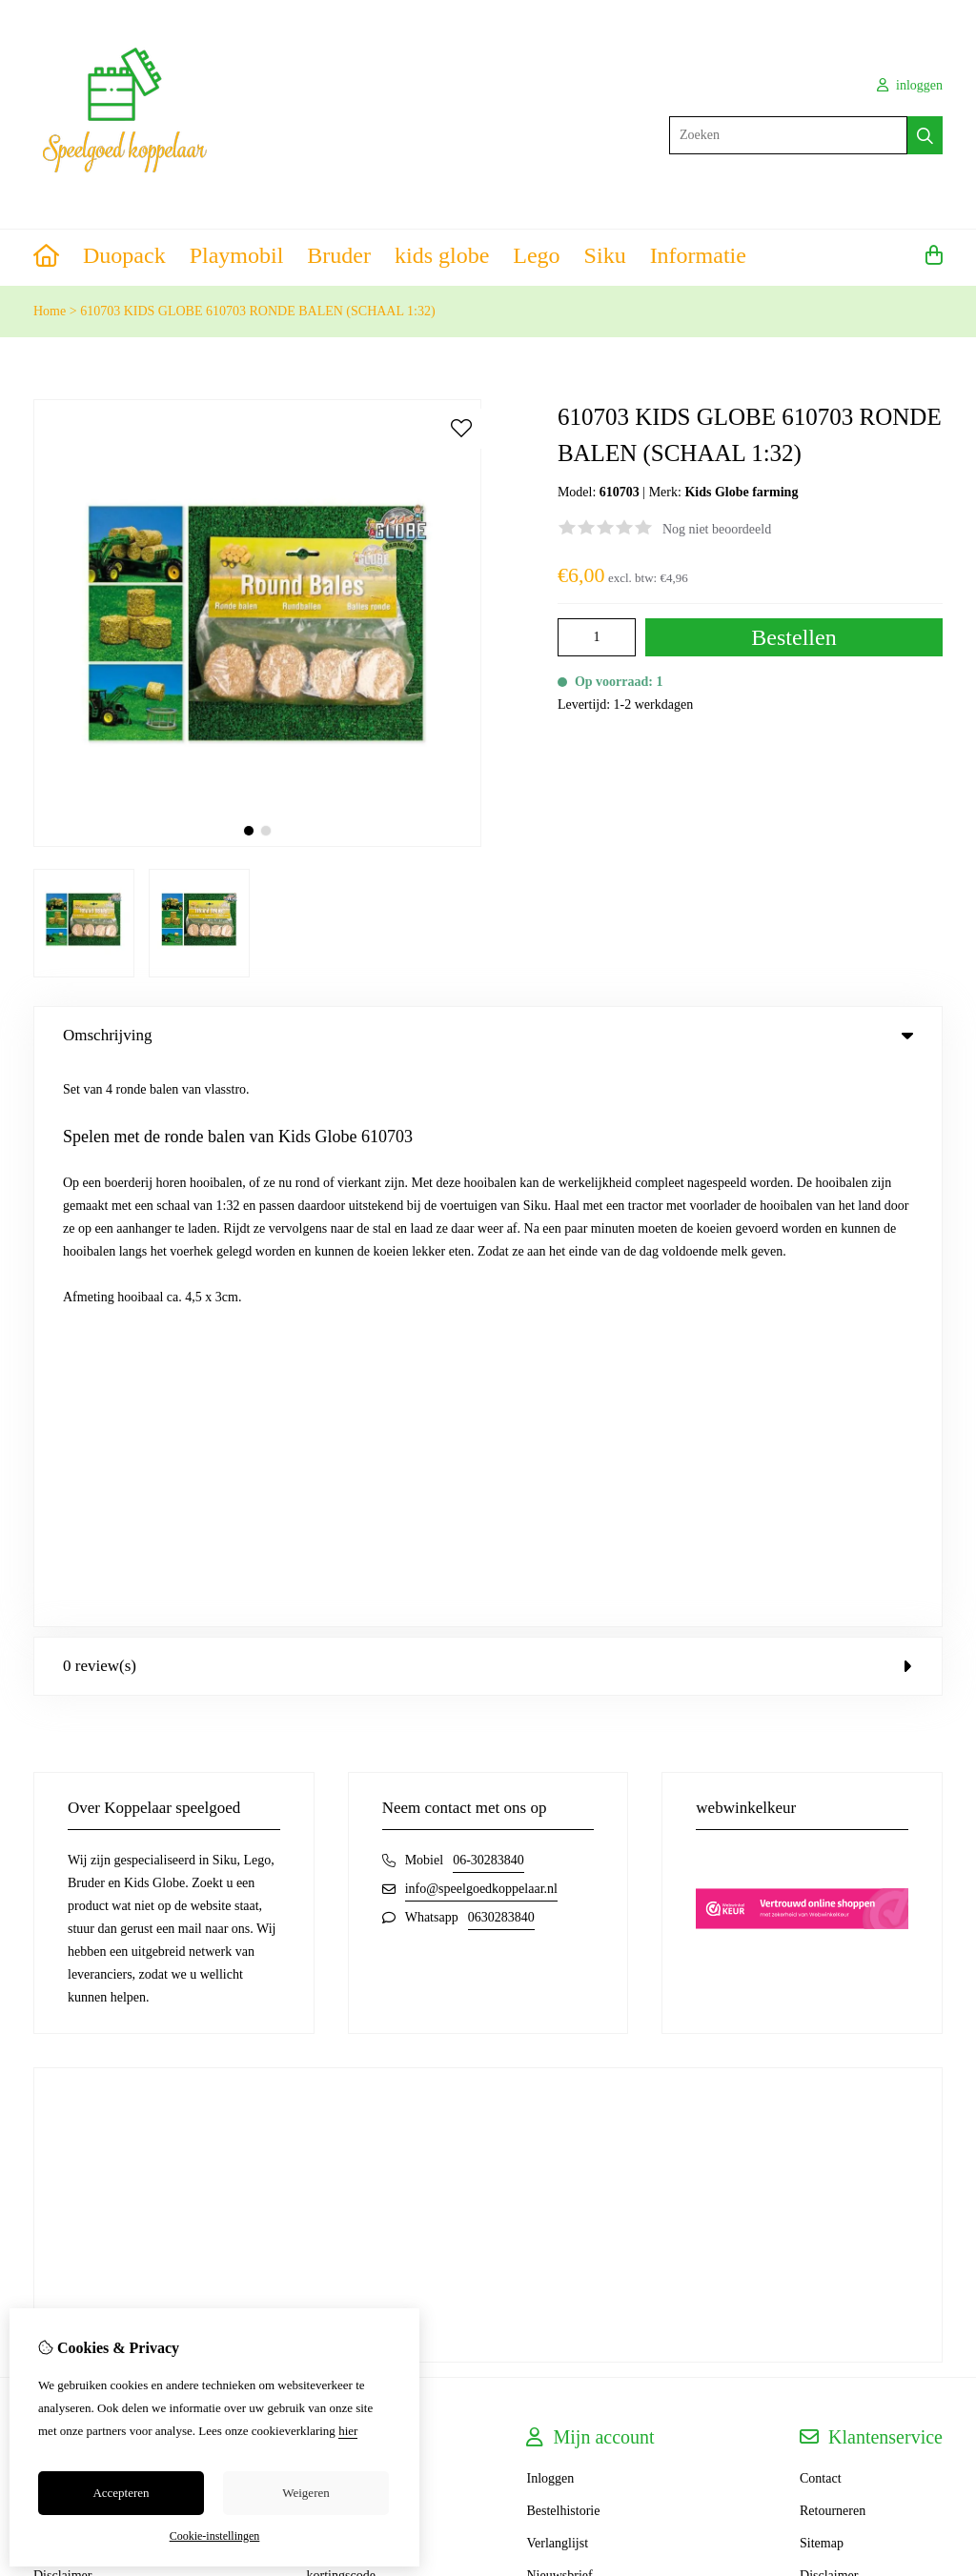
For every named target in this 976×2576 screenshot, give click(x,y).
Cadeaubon (337, 1949)
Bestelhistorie (563, 1949)
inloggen (910, 85)
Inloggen (550, 1916)
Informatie (698, 255)
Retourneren (832, 1949)
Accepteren (120, 2492)
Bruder (339, 255)
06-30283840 (488, 1298)
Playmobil (237, 255)
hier (347, 2431)
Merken (328, 1916)
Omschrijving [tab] (488, 1035)
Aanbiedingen (344, 1981)
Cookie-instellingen (215, 2536)
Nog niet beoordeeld (716, 529)
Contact (821, 1916)
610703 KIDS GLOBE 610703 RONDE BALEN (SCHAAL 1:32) (257, 311)
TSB (932, 2267)
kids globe (442, 255)
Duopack (124, 255)
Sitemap (822, 1981)
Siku (605, 255)
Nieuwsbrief (559, 2013)
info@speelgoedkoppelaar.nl (481, 1326)
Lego (536, 255)
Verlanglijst (557, 1981)
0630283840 (501, 1355)
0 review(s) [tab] (488, 1104)
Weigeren (305, 2492)
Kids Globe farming (741, 492)
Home (49, 311)
